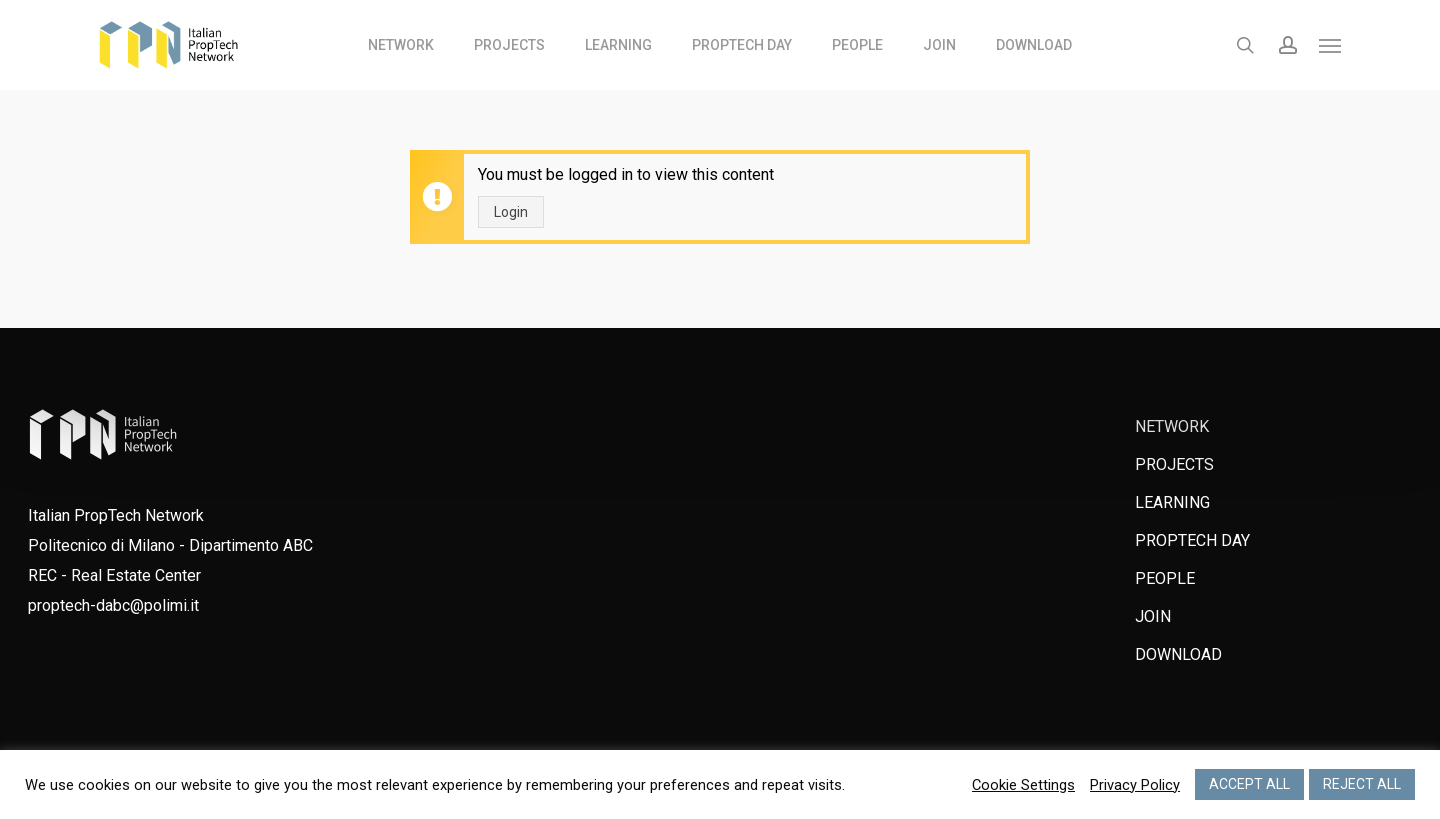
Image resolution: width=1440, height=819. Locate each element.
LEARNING (1172, 502)
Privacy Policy (1135, 785)
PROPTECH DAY (1192, 540)
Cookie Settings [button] (1023, 785)
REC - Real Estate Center (114, 575)
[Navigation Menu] (1331, 45)
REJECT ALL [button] (1362, 784)
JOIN (1153, 616)
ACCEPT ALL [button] (1249, 784)
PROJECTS (1174, 464)
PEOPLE (1165, 578)
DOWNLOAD (1178, 654)
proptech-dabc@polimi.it (113, 605)
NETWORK (1172, 426)
